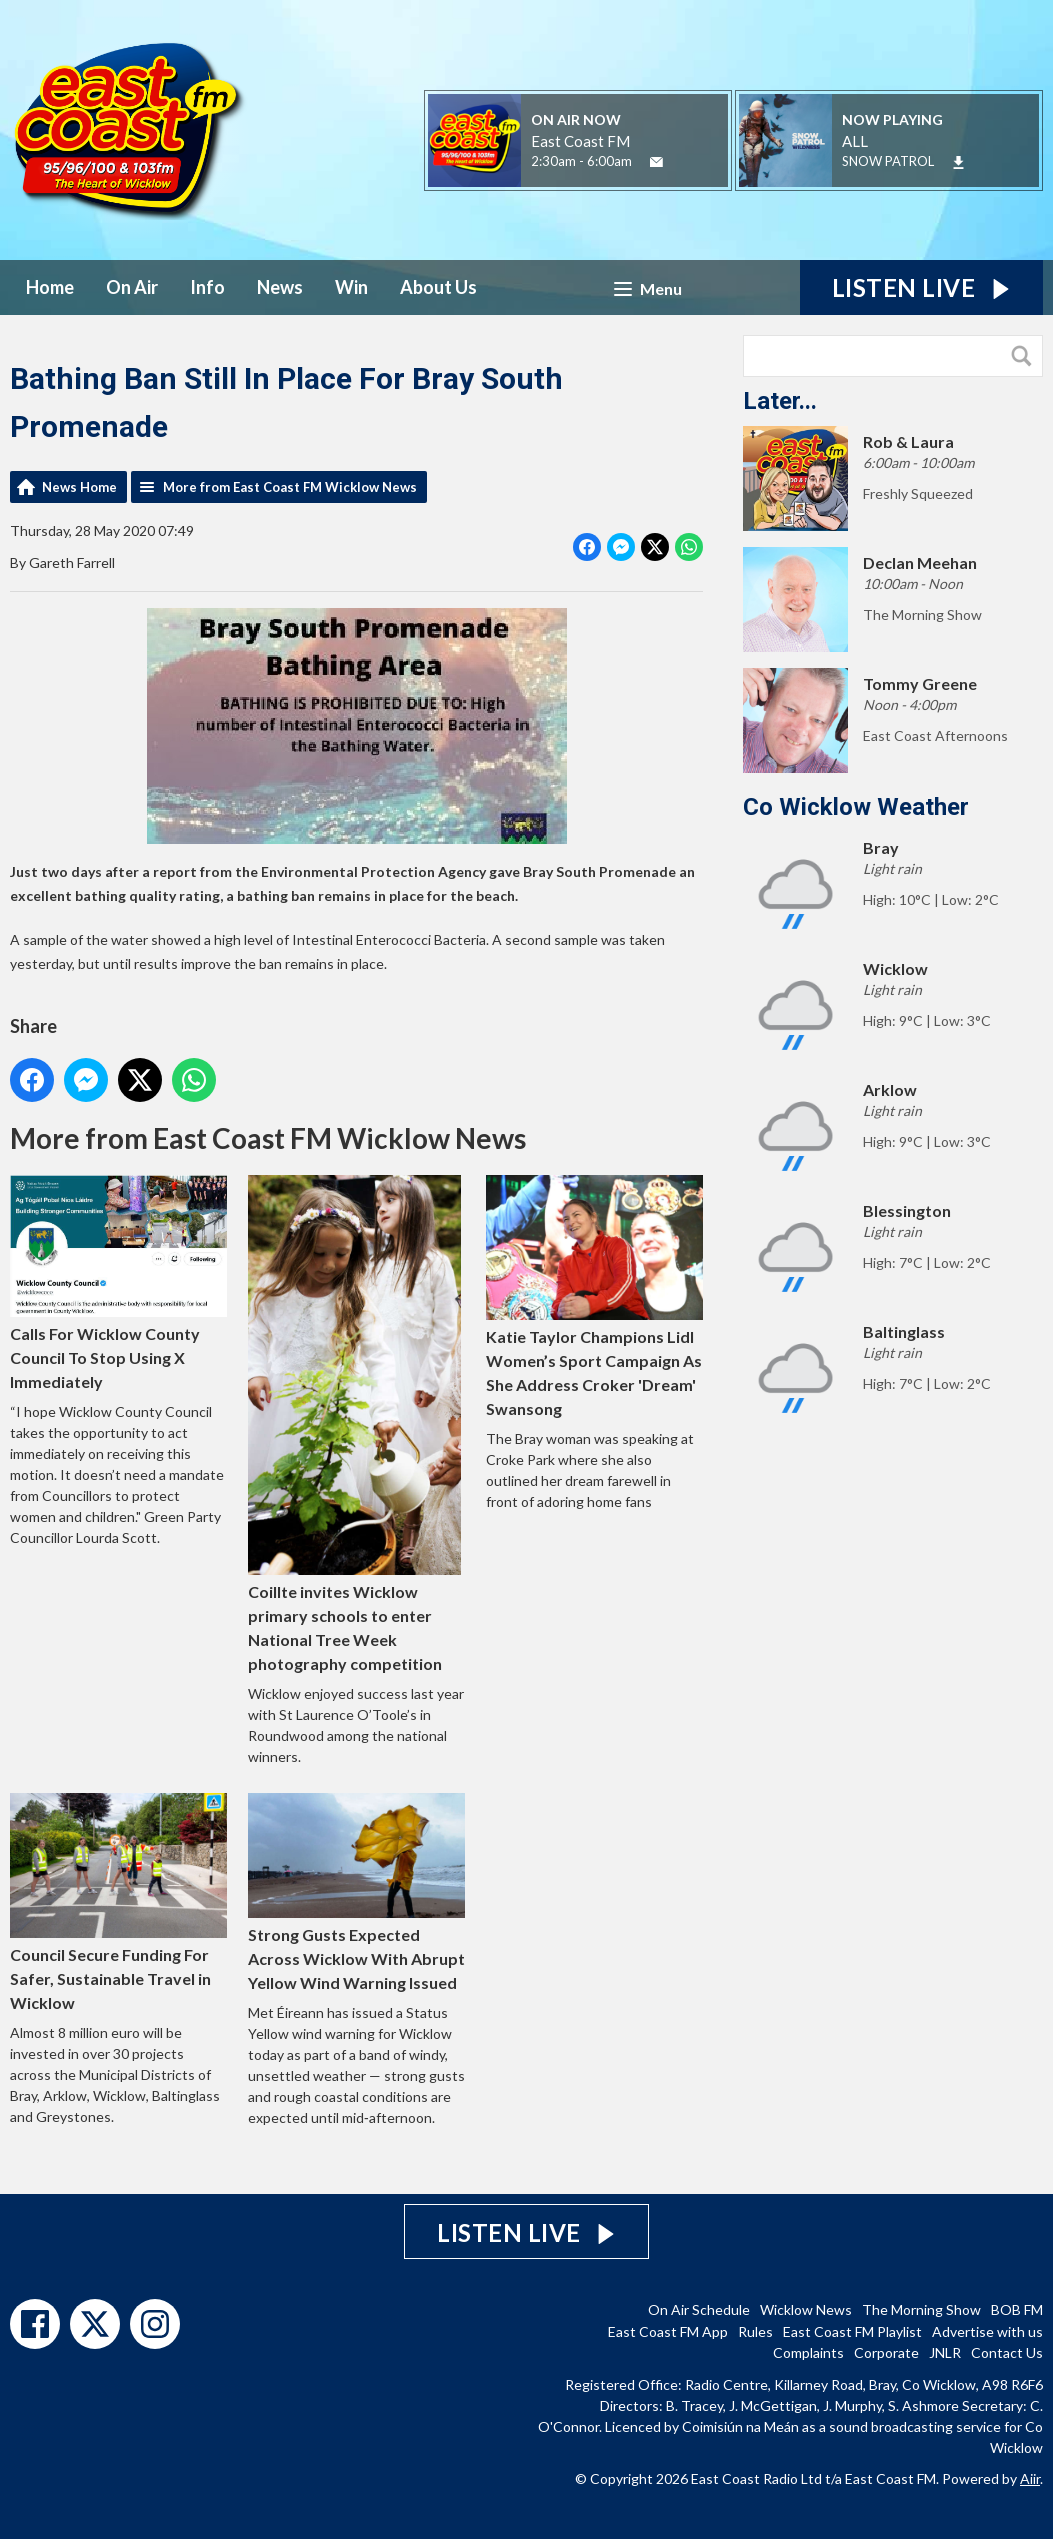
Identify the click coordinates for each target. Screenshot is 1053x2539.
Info (207, 287)
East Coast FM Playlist (852, 2331)
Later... (780, 401)
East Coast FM (580, 141)
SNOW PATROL (888, 161)
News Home (79, 487)
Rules (755, 2331)
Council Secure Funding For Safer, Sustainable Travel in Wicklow (118, 1902)
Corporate (886, 2352)
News (280, 287)
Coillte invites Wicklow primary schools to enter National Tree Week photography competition (354, 1424)
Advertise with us (987, 2331)
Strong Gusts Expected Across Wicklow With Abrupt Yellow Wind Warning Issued (356, 1892)
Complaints (808, 2352)
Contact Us (1007, 2352)
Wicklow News (806, 2309)
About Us (438, 287)
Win (351, 287)
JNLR (945, 2352)
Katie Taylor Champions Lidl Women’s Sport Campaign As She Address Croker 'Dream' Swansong (594, 1296)
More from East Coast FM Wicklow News (290, 487)
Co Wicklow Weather (856, 807)
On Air (132, 287)
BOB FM (1017, 2309)
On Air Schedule (699, 2309)
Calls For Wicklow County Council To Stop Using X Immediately (118, 1283)
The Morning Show (921, 2309)
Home (50, 287)
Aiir (1030, 2478)
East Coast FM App (668, 2331)
